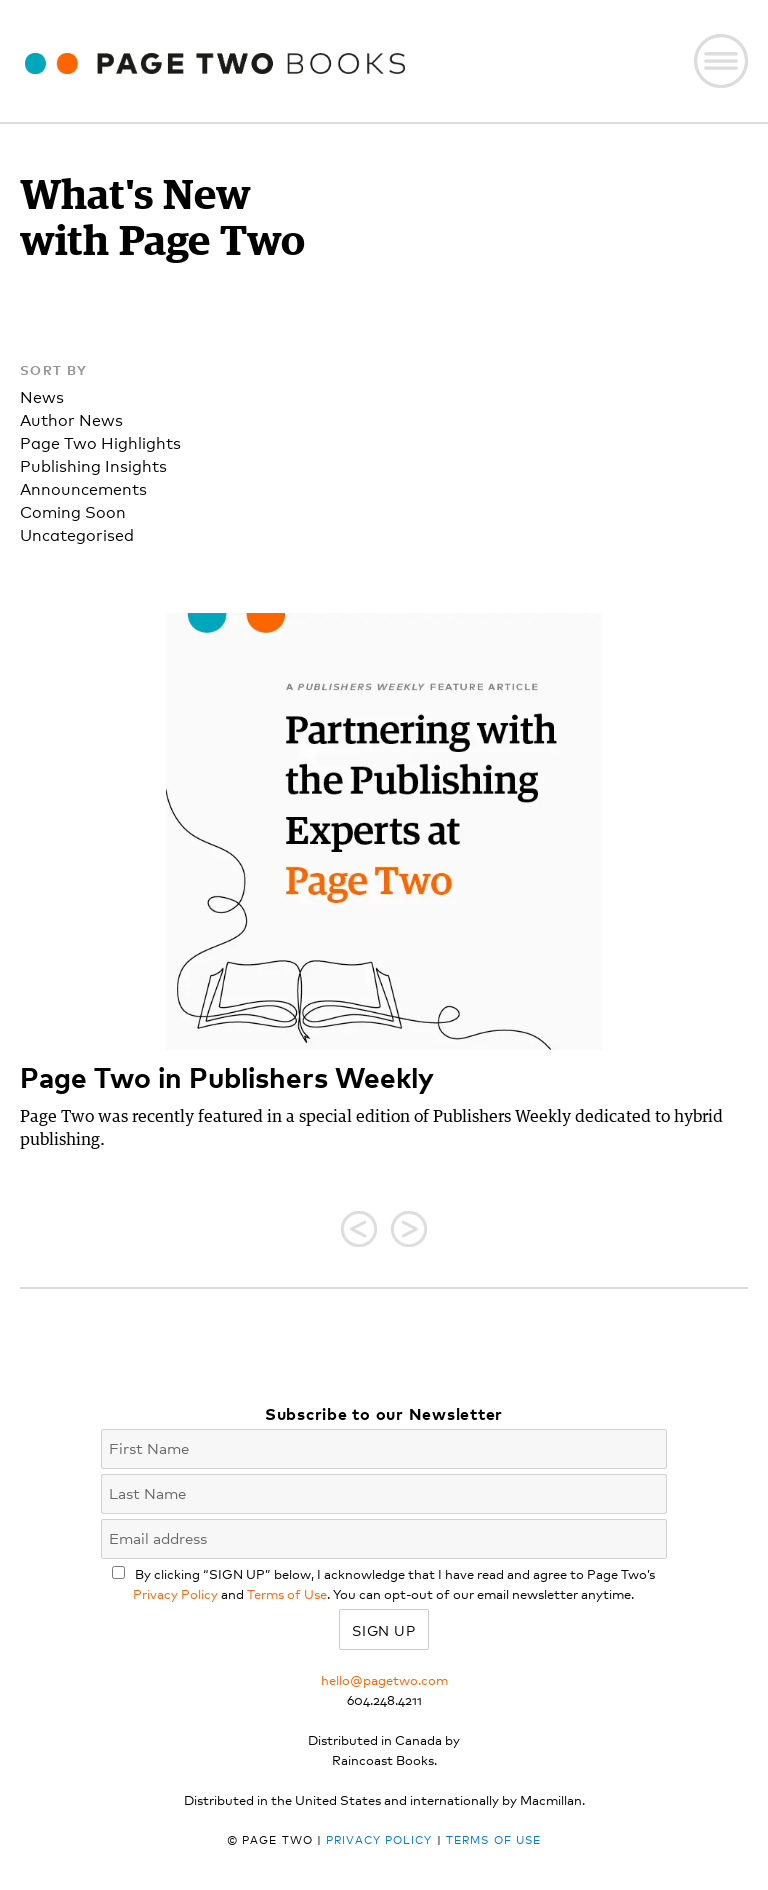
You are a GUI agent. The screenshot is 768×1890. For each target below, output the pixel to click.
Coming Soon (73, 510)
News (42, 395)
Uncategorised (77, 533)
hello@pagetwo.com (384, 1679)
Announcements (83, 487)
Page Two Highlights (100, 441)
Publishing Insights (93, 464)
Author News (71, 418)
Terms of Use (287, 1593)
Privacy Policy (175, 1593)
